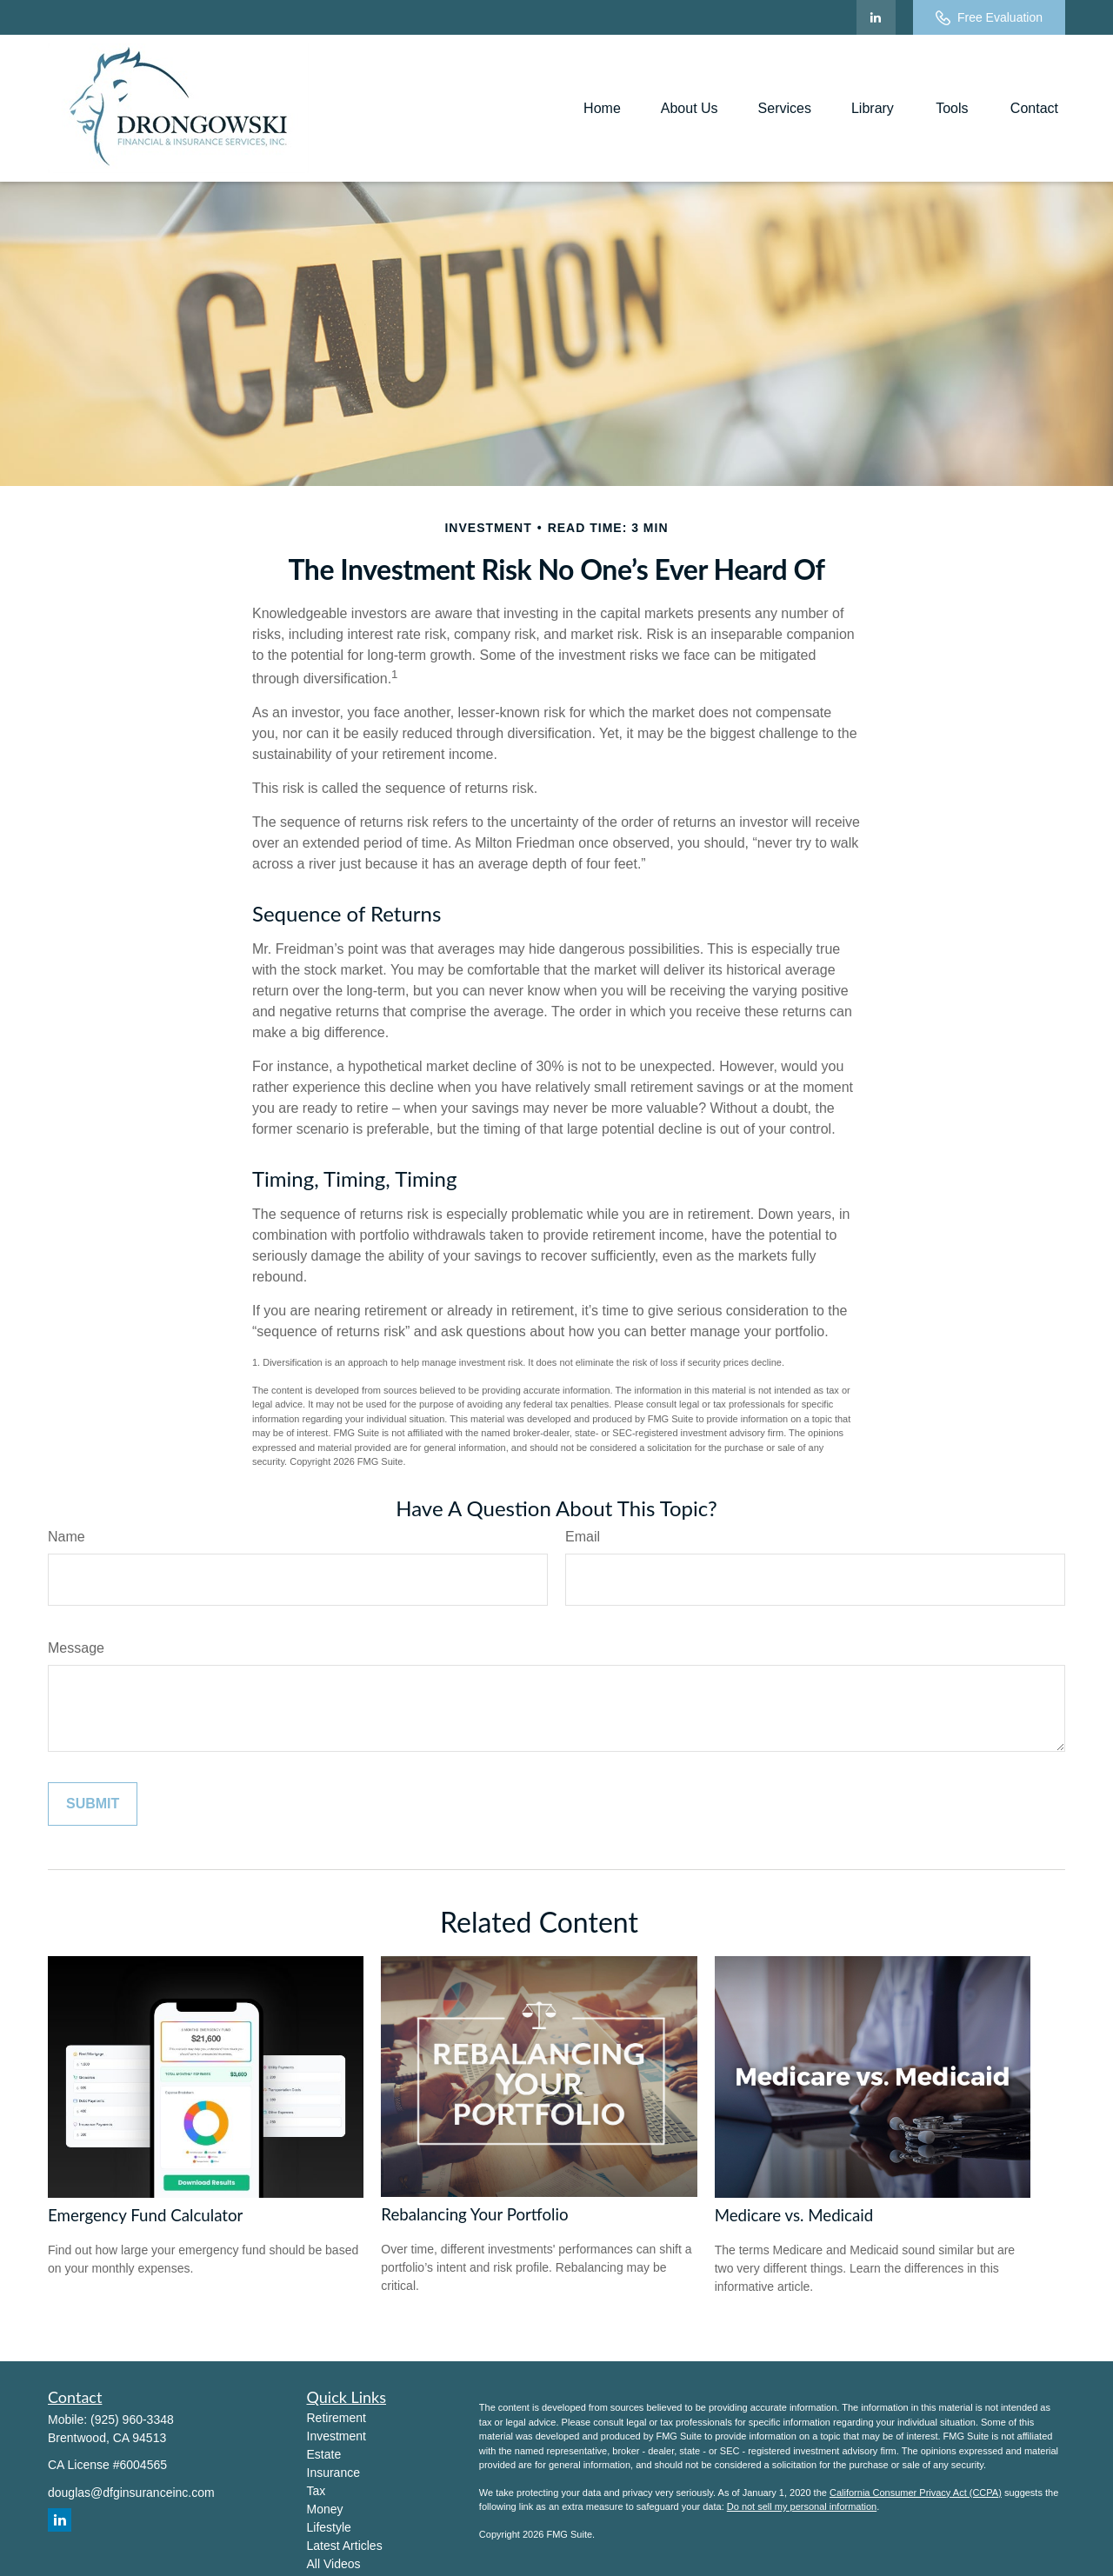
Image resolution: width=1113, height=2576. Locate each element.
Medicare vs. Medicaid (794, 2215)
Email (582, 1536)
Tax (316, 2491)
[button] (602, 108)
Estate (324, 2454)
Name (66, 1536)
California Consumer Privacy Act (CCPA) (916, 2492)
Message (76, 1648)
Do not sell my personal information (801, 2506)
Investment (336, 2436)
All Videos (334, 2564)
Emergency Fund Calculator (145, 2215)
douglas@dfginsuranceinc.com (131, 2492)
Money (325, 2509)
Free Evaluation (989, 17)
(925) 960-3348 (132, 2419)
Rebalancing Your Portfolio (474, 2214)
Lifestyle (329, 2527)
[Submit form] (92, 1804)
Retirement (336, 2418)
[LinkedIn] (876, 17)
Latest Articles (345, 2546)
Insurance (333, 2472)
